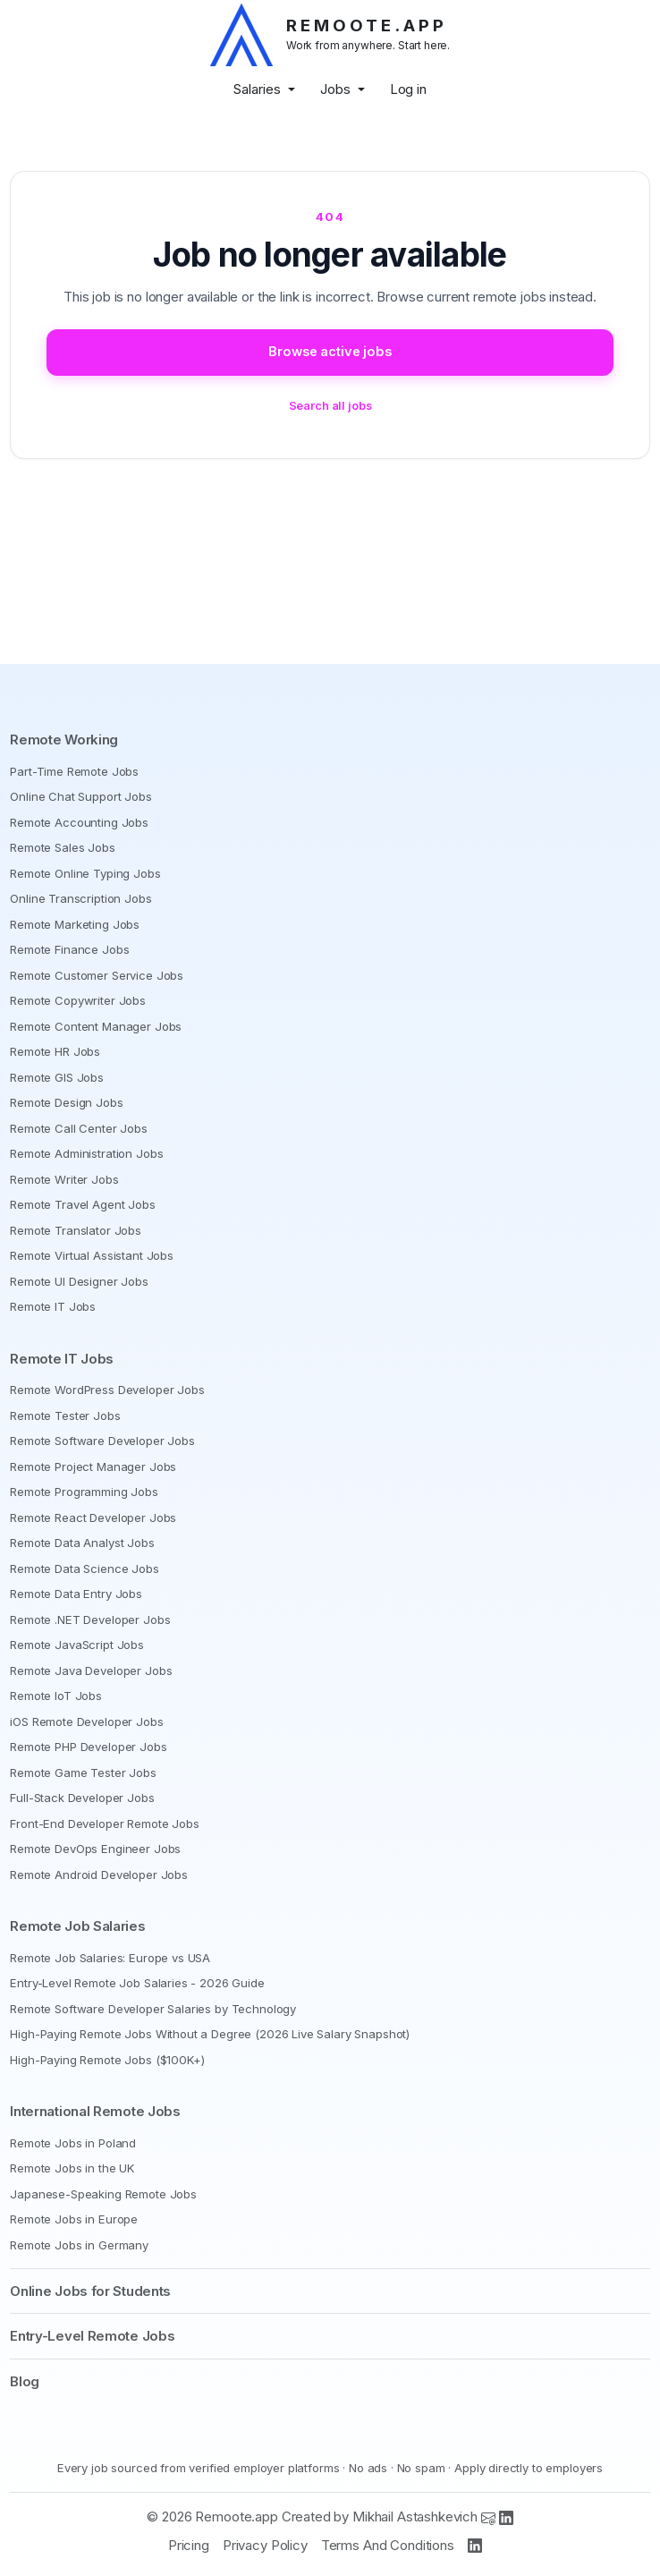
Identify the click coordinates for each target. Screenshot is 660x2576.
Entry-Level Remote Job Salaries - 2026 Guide (137, 1983)
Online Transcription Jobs (80, 898)
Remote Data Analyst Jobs (82, 1542)
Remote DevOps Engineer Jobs (95, 1848)
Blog (24, 2381)
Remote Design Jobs (66, 1102)
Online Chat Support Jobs (80, 796)
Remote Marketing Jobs (75, 924)
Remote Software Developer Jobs (102, 1440)
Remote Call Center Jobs (79, 1128)
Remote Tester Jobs (65, 1415)
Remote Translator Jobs (75, 1230)
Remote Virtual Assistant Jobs (91, 1255)
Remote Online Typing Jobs (85, 873)
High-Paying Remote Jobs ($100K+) (107, 2060)
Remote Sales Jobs (62, 847)
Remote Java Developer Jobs (91, 1670)
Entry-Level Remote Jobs (92, 2335)
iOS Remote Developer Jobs (86, 1721)
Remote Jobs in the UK (72, 2168)
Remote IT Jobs (53, 1306)
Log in (408, 89)
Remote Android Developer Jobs (99, 1874)
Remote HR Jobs (55, 1051)
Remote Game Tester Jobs (83, 1772)
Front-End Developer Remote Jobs (104, 1823)
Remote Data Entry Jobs (76, 1593)
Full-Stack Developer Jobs (82, 1797)
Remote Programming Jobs (84, 1491)
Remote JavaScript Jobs (77, 1644)
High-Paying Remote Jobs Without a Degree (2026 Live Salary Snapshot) (210, 2034)
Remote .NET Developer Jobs (90, 1619)
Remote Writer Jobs (64, 1179)
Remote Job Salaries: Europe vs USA (110, 1958)
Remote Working (64, 739)
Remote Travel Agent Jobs (82, 1204)
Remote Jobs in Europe (74, 2219)
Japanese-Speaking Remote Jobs (103, 2194)
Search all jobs (330, 406)
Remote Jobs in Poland (73, 2143)
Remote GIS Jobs (57, 1077)
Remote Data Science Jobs (84, 1568)
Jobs (335, 89)
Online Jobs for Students (90, 2291)
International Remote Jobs (95, 2111)
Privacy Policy (265, 2545)
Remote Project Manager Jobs (93, 1466)
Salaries (257, 89)
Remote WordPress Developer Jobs (107, 1389)
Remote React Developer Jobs (93, 1517)
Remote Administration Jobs (86, 1153)
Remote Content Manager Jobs (96, 1026)
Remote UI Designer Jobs (79, 1281)
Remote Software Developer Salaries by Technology (153, 2009)
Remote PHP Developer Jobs (88, 1746)
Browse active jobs (330, 352)
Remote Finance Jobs (69, 949)
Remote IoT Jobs (56, 1695)
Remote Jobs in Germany (79, 2245)
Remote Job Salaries (77, 1925)
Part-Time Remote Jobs (74, 771)
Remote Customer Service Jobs (96, 975)
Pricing (188, 2545)
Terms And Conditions (387, 2545)
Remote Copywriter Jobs (78, 1000)
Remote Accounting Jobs (79, 822)
